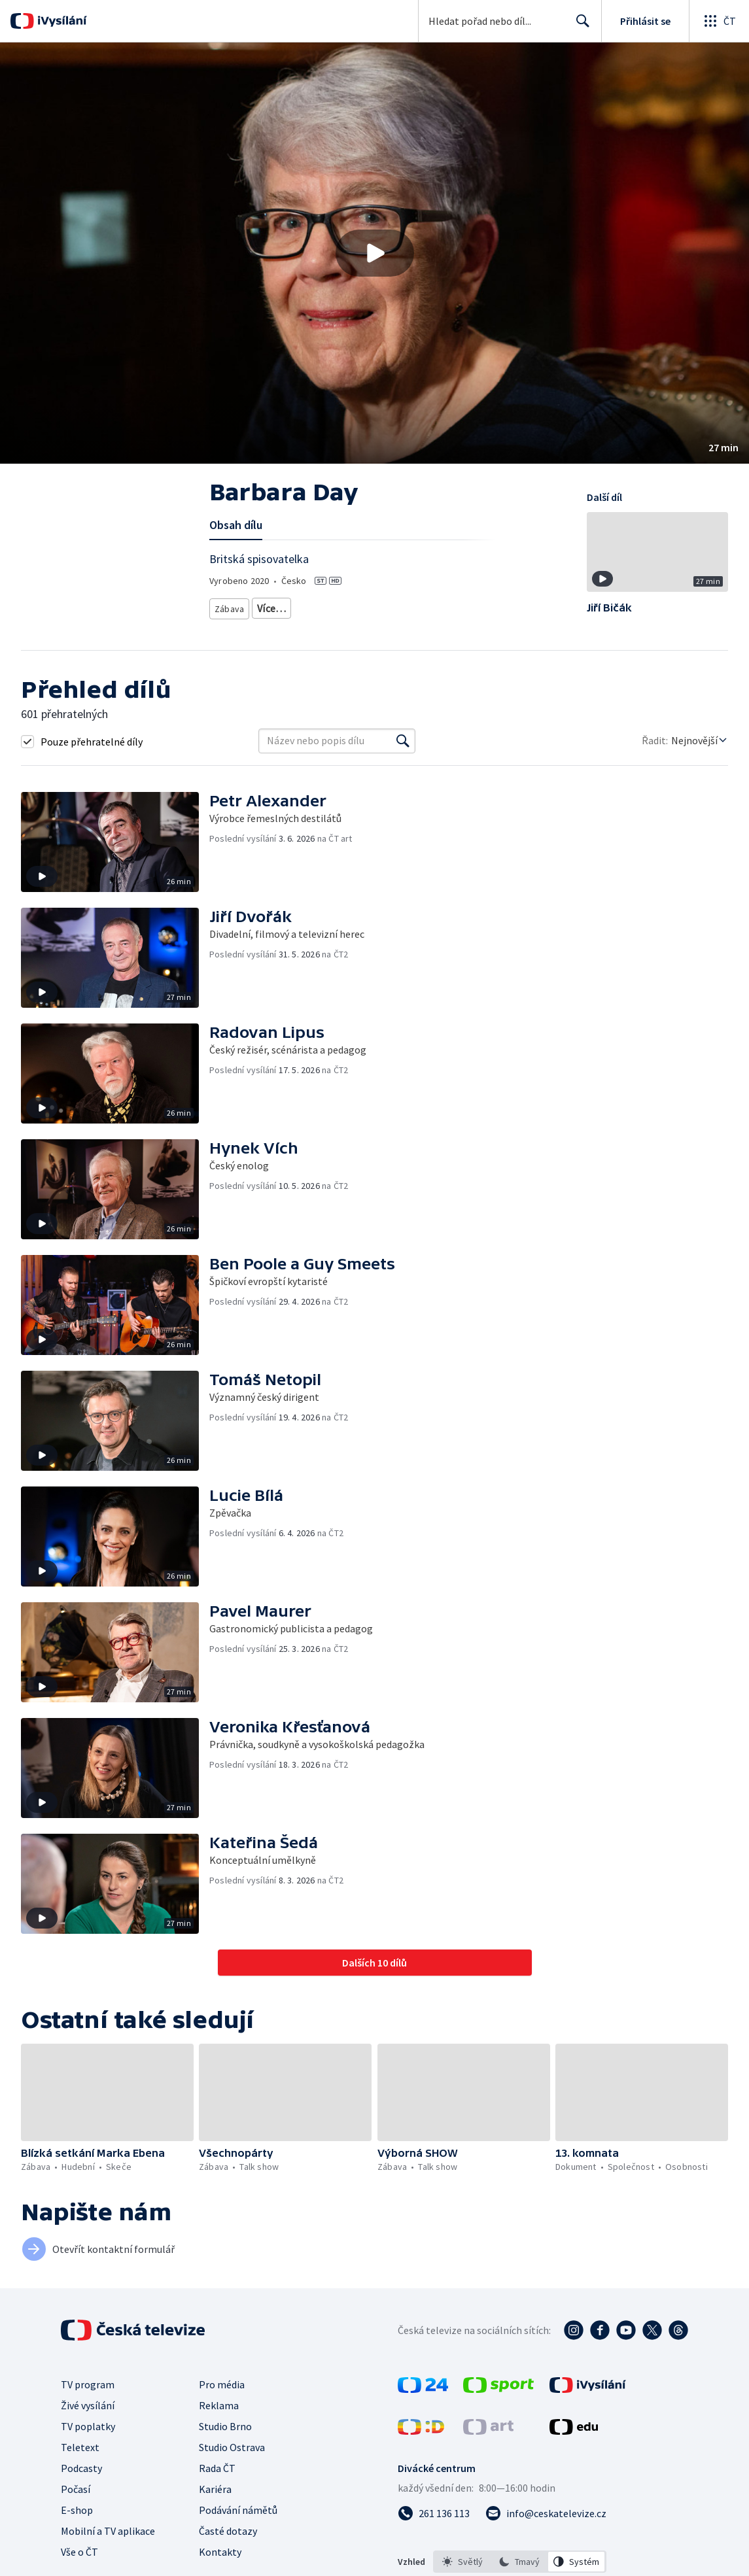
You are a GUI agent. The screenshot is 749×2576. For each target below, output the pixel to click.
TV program (87, 2384)
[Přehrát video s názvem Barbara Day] (375, 253)
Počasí (75, 2489)
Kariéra (215, 2489)
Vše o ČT (79, 2551)
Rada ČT (217, 2468)
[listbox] (519, 2561)
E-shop (77, 2509)
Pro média (222, 2384)
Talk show (279, 606)
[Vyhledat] (403, 741)
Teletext (80, 2447)
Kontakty (220, 2551)
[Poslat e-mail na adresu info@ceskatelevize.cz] (545, 2513)
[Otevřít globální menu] (719, 21)
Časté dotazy (228, 2530)
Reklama (219, 2405)
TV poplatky (88, 2426)
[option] (462, 2561)
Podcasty (81, 2468)
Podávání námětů (238, 2509)
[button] (374, 253)
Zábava (230, 606)
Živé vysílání (87, 2405)
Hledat (579, 26)
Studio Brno (225, 2426)
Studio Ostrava (232, 2447)
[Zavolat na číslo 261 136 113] (434, 2513)
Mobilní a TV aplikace (108, 2530)
